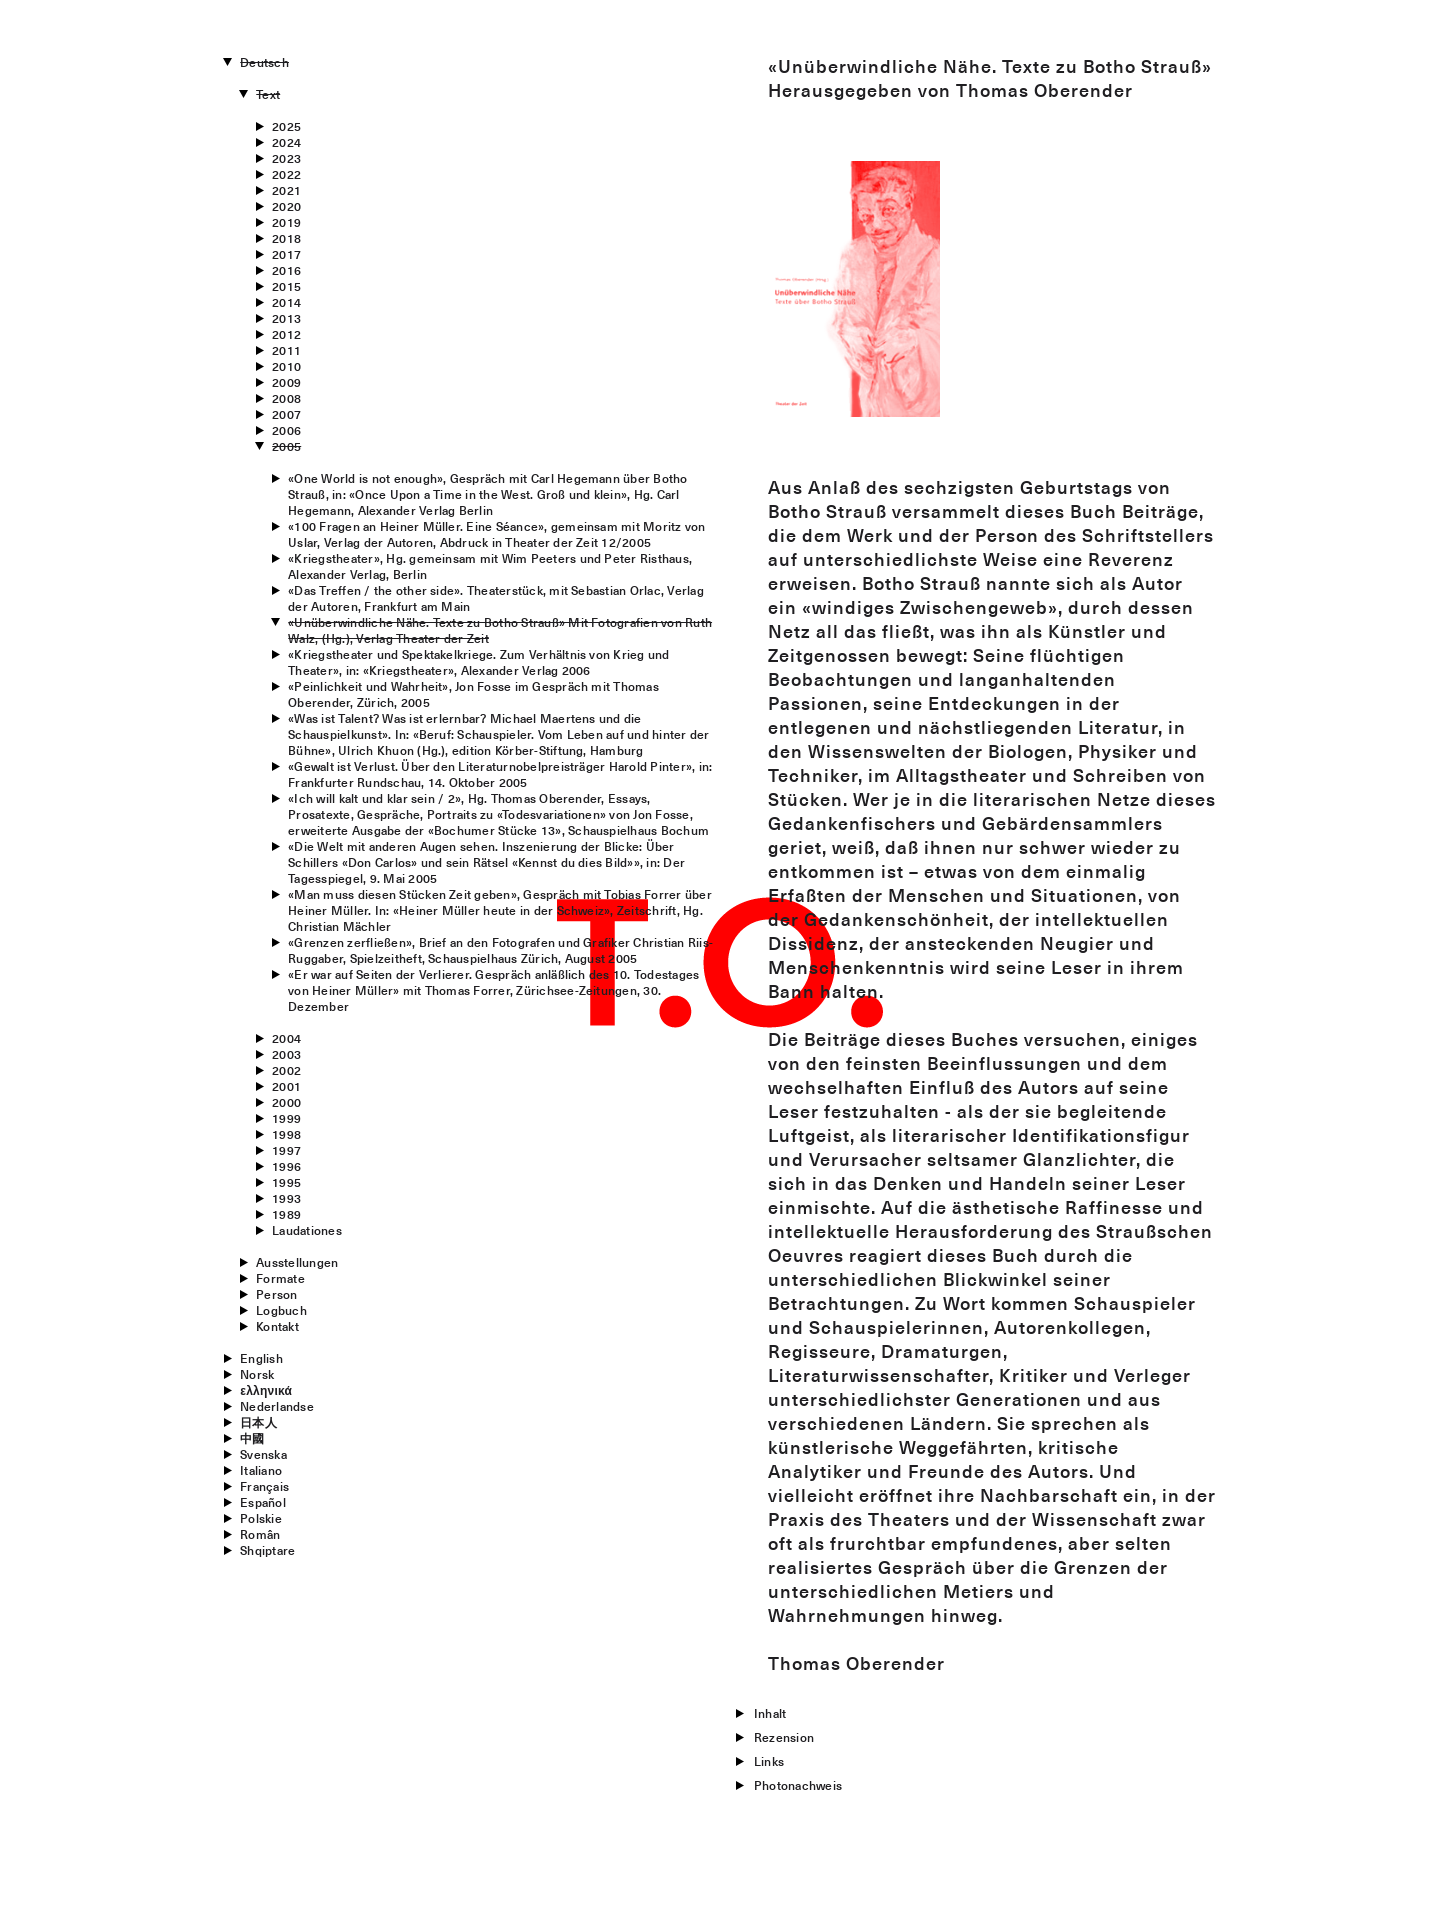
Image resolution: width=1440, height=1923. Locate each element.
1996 (286, 1166)
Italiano (261, 1470)
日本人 (258, 1422)
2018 (286, 238)
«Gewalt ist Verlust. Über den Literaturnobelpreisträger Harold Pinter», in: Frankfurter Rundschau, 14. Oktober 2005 (500, 774)
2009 (286, 382)
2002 (286, 1070)
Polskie (261, 1518)
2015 (286, 286)
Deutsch (264, 62)
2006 (286, 430)
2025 (286, 126)
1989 (286, 1214)
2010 (286, 366)
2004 (286, 1038)
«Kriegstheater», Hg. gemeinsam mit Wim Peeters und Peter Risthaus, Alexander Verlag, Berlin (490, 566)
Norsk (257, 1374)
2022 (286, 174)
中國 (252, 1438)
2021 (286, 190)
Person (276, 1294)
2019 (286, 222)
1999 (286, 1118)
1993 (286, 1198)
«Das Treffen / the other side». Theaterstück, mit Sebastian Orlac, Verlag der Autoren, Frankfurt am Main (496, 598)
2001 (286, 1086)
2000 (286, 1102)
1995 (286, 1182)
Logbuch (281, 1310)
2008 (286, 398)
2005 (286, 446)
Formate (280, 1278)
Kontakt (277, 1326)
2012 (286, 334)
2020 (286, 206)
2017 (286, 254)
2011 (286, 350)
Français (264, 1486)
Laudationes (307, 1230)
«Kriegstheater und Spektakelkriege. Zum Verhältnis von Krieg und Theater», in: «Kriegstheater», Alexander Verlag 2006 (478, 662)
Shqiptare (267, 1550)
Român (260, 1534)
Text (268, 94)
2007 (286, 414)
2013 (286, 318)
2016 (286, 270)
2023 (286, 158)
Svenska (263, 1454)
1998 (286, 1134)
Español (263, 1502)
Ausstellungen (297, 1262)
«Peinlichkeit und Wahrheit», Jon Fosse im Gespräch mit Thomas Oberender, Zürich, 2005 (473, 694)
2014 (286, 302)
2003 (286, 1054)
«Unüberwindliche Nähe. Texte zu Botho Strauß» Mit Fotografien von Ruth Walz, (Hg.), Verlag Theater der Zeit (500, 630)
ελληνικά (266, 1390)
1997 (286, 1150)
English (261, 1358)
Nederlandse (277, 1406)
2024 (286, 142)
